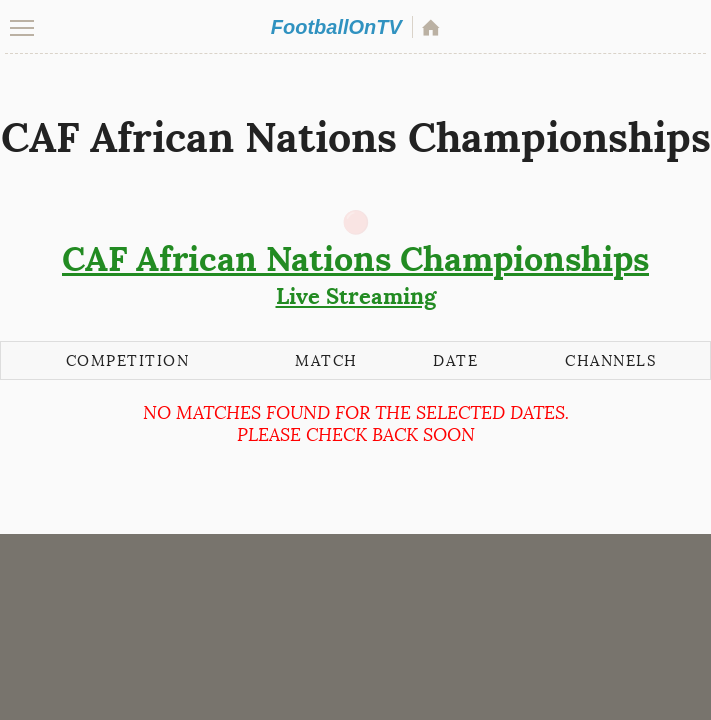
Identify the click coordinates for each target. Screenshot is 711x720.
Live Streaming (355, 274)
